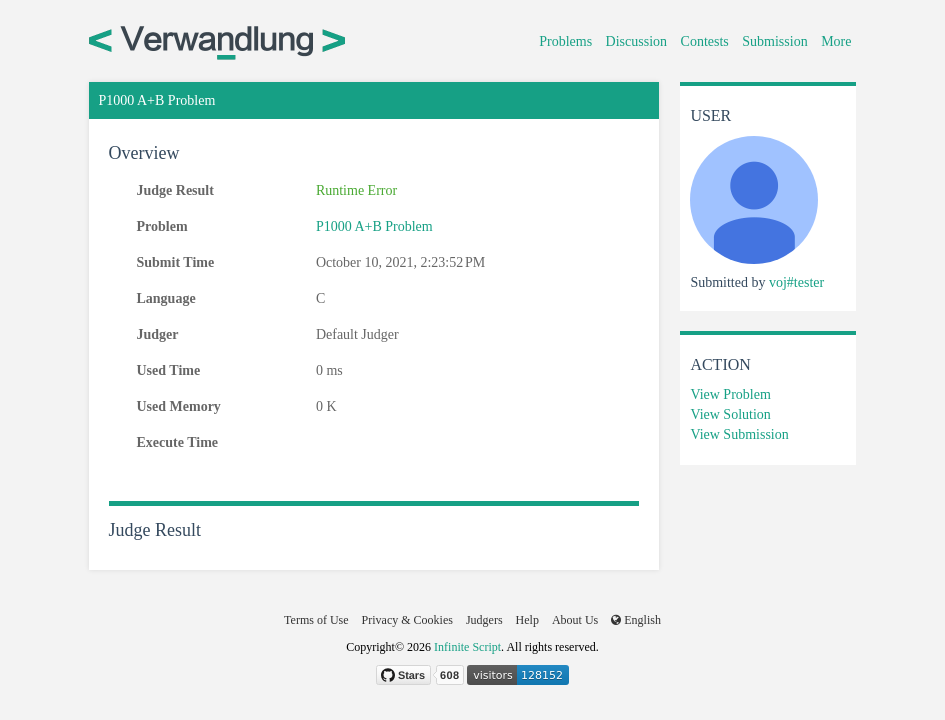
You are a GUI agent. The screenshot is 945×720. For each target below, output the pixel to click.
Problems (565, 41)
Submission (774, 41)
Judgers (484, 620)
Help (527, 620)
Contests (705, 41)
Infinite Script (467, 647)
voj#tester (796, 282)
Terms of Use (316, 620)
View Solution (730, 414)
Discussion (636, 41)
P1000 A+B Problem (374, 226)
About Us (575, 620)
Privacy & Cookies (407, 620)
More (836, 41)
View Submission (739, 434)
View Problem (730, 394)
